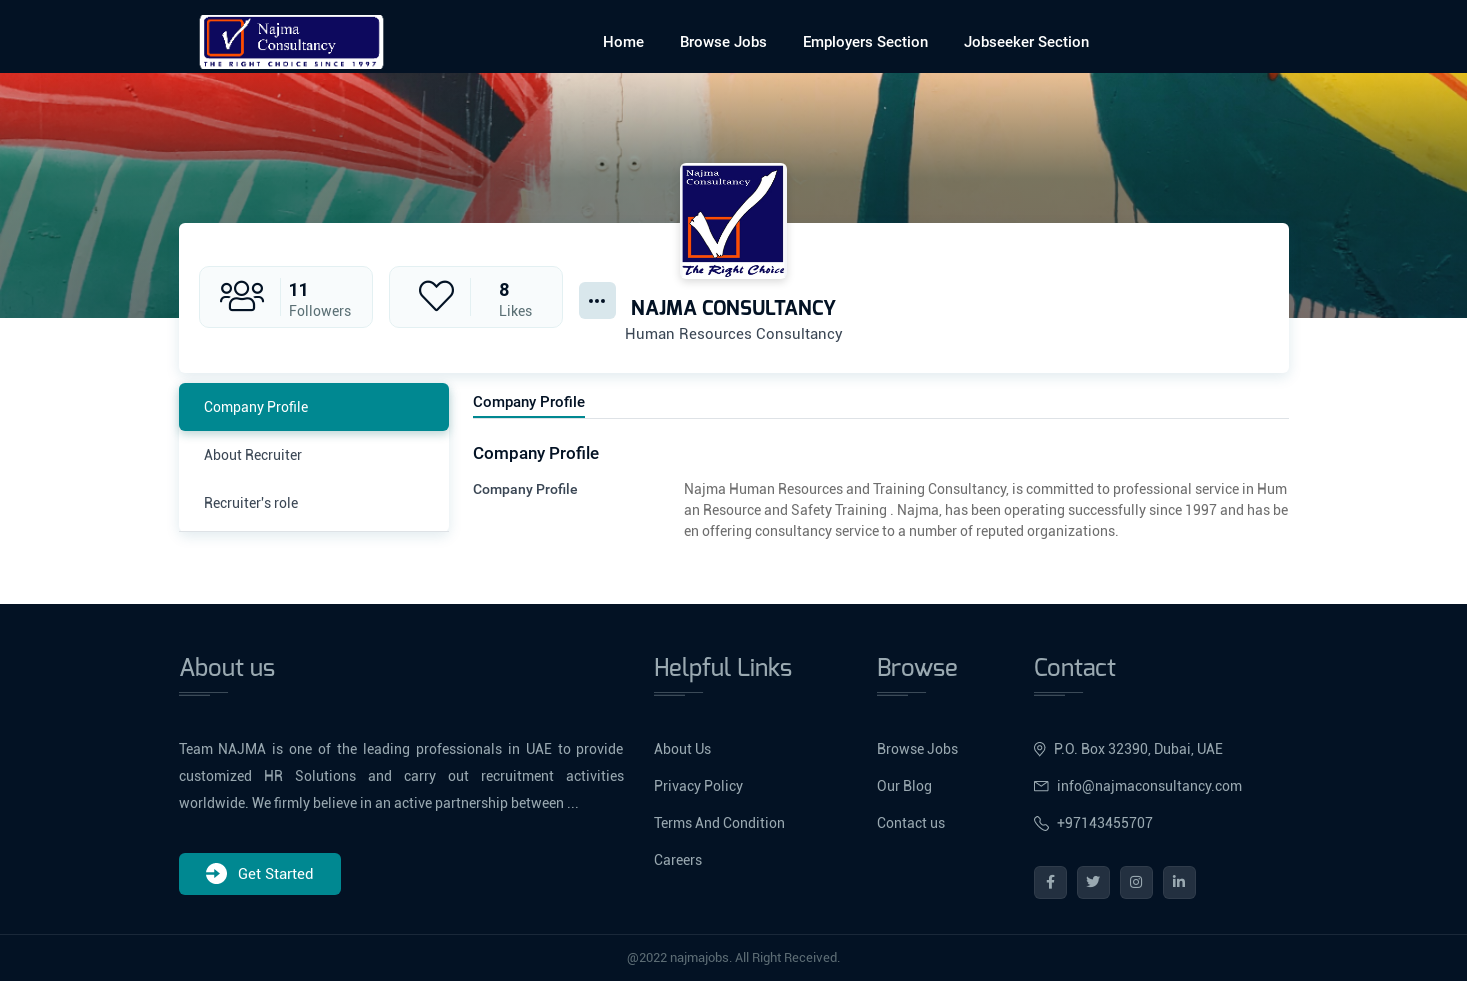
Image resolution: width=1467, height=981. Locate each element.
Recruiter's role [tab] (251, 503)
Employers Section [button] (865, 42)
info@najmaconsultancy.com (1138, 786)
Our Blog (904, 786)
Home (623, 42)
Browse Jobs (723, 42)
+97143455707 (1093, 823)
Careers (678, 860)
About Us (682, 749)
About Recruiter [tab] (253, 455)
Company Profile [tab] (256, 407)
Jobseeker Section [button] (1026, 42)
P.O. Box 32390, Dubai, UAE (1128, 749)
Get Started (260, 874)
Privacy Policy (698, 786)
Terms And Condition (719, 823)
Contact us (911, 823)
